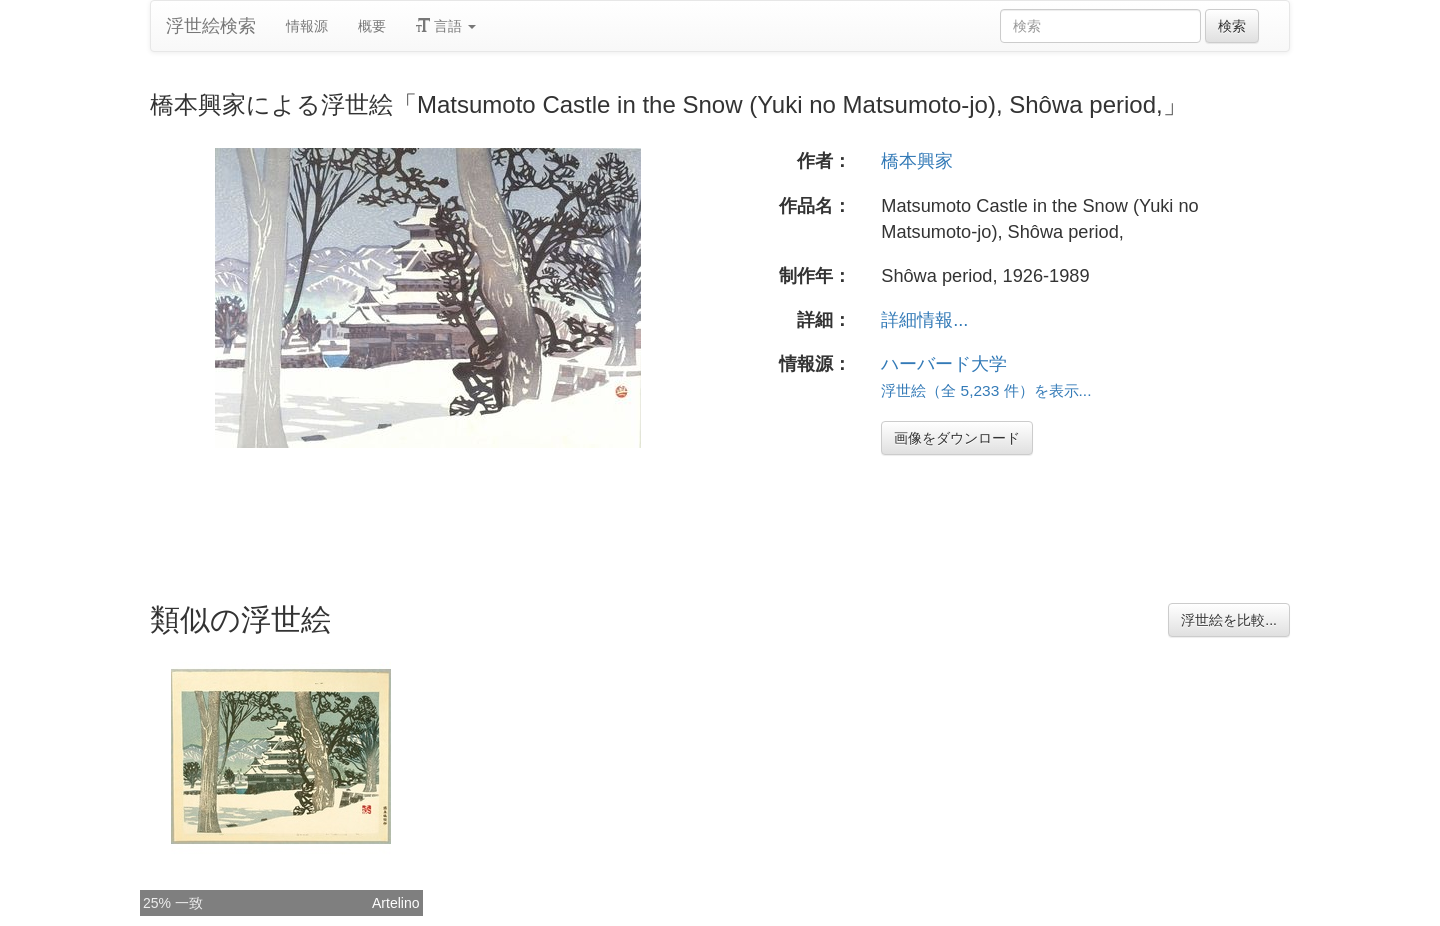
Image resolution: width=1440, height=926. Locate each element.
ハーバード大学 (944, 364)
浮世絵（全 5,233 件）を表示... (986, 390)
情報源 (307, 26)
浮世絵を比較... (1229, 620)
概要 (372, 26)
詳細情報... (924, 320)
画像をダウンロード (957, 438)
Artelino (395, 903)
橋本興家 (917, 161)
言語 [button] (446, 26)
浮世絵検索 (211, 26)
